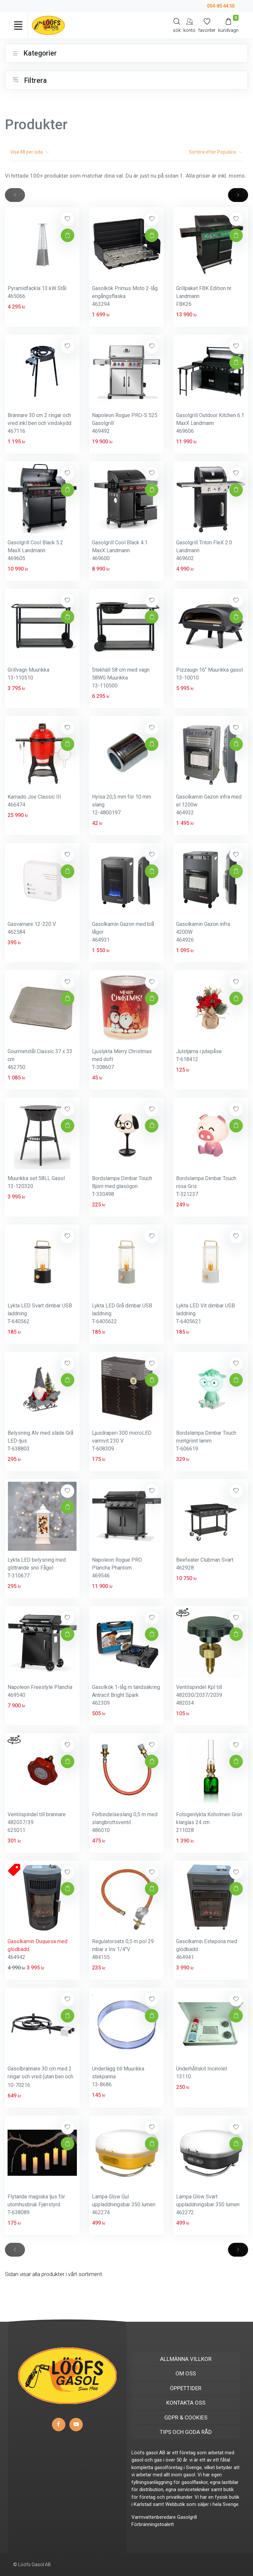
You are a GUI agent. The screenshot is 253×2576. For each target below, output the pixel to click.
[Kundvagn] (228, 25)
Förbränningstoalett (152, 2524)
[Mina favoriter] (207, 25)
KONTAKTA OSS (185, 2402)
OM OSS (185, 2373)
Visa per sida (30, 152)
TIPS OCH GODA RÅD (186, 2432)
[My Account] (189, 25)
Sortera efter (216, 152)
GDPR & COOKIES (185, 2417)
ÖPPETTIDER (185, 2388)
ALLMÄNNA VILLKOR (186, 2359)
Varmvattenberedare (153, 2517)
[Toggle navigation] (18, 25)
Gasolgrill (187, 2517)
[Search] (177, 25)
